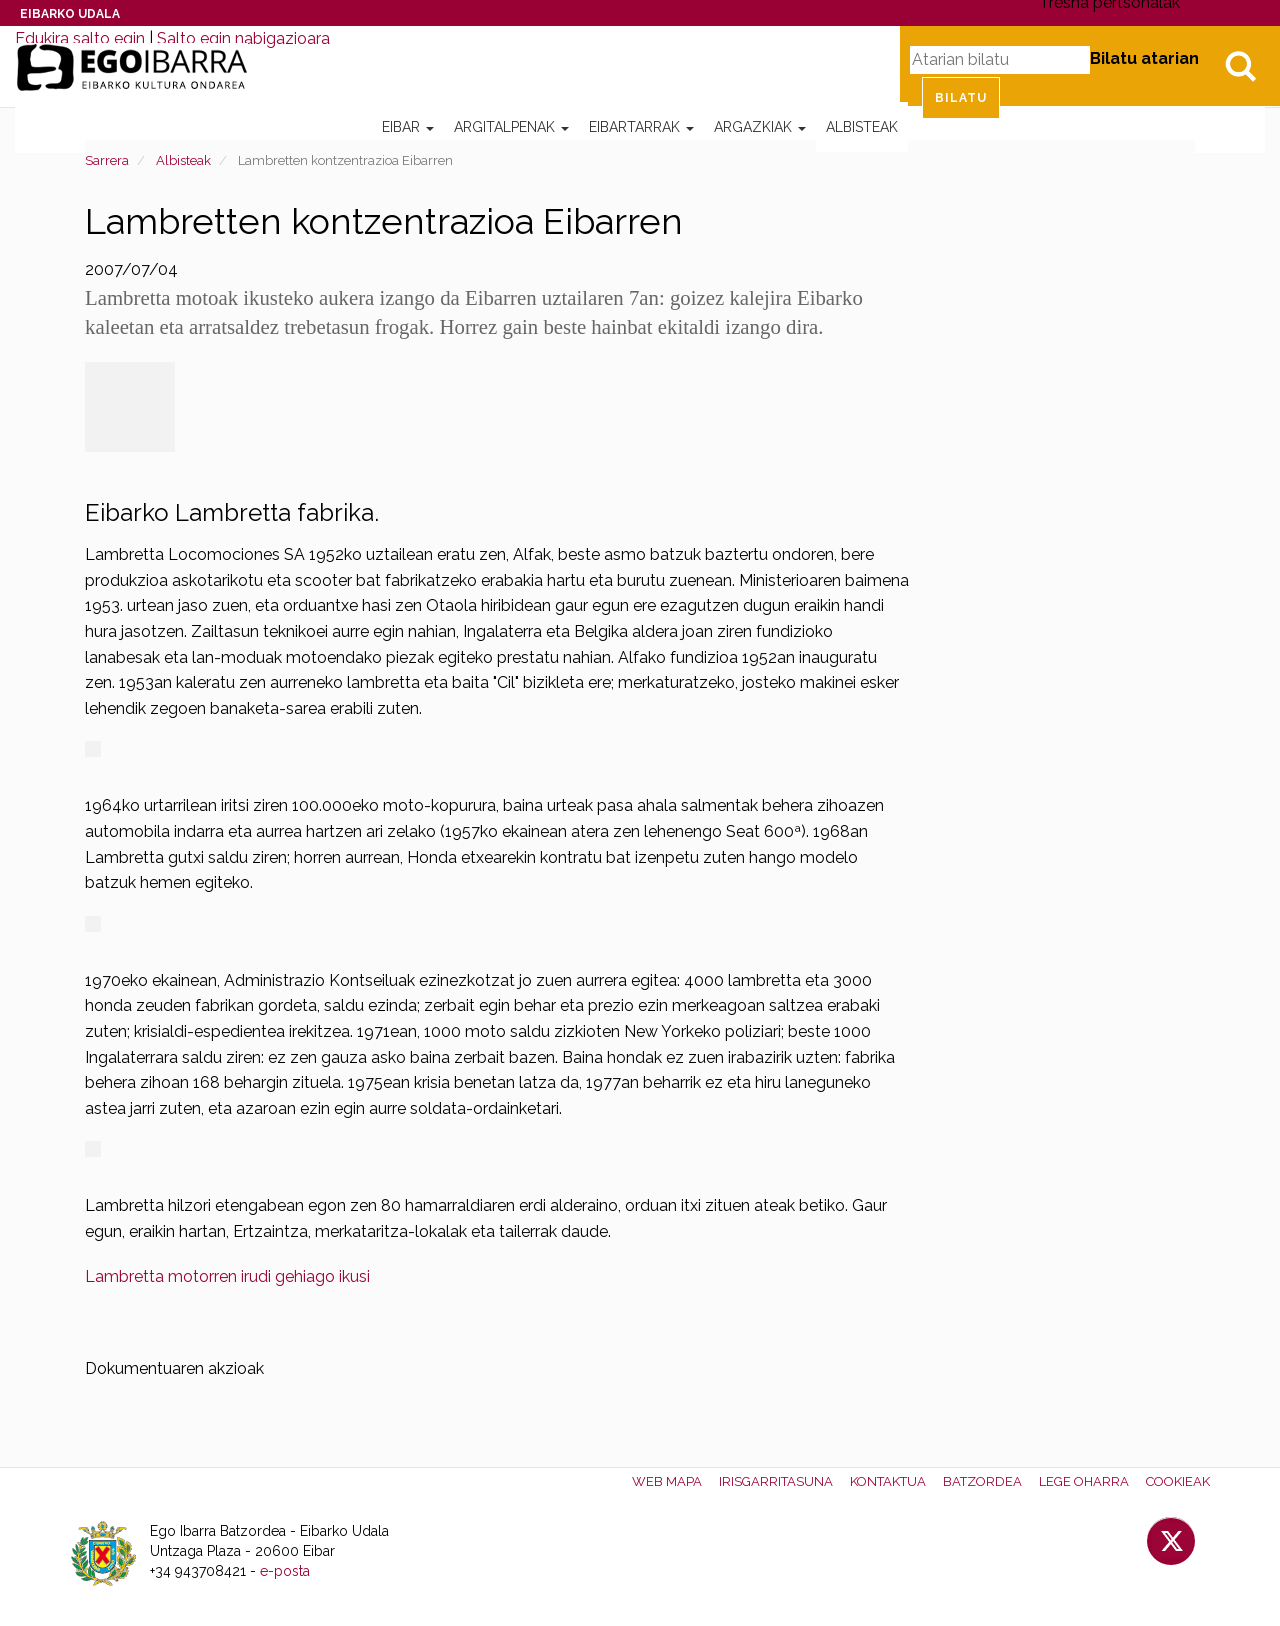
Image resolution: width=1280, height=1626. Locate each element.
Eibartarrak (641, 127)
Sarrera (107, 160)
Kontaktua (888, 1481)
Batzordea (982, 1481)
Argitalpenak (511, 127)
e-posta (285, 1571)
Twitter (1171, 1541)
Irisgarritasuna (776, 1481)
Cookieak (1178, 1481)
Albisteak (862, 127)
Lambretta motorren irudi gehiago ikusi (227, 1276)
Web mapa (667, 1481)
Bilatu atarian (1144, 58)
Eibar (408, 127)
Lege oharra (1084, 1481)
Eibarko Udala (70, 14)
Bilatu (1240, 66)
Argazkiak (760, 127)
